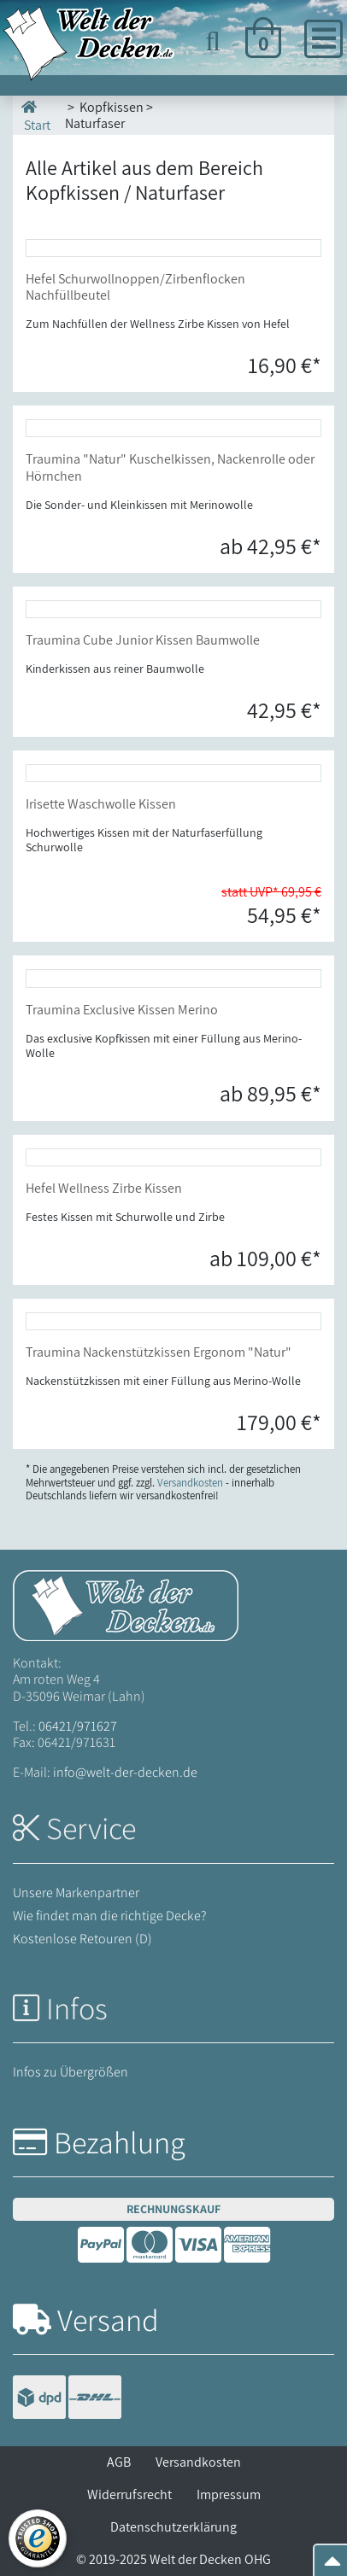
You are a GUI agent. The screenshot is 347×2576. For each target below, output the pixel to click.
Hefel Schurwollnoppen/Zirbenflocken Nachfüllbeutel (135, 287)
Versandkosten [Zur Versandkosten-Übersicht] (190, 1482)
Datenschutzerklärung (173, 2527)
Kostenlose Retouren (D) (82, 1939)
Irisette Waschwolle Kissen (101, 804)
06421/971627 (77, 1726)
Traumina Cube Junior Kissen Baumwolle (143, 640)
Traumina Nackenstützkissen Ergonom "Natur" (158, 1352)
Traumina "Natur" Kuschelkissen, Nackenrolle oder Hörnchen (170, 467)
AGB (119, 2462)
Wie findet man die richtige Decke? (110, 1916)
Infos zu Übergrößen (70, 2072)
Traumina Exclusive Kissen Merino (122, 1010)
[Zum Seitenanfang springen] (332, 2566)
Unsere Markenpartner (76, 1892)
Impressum (229, 2494)
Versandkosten (198, 2462)
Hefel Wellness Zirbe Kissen (104, 1188)
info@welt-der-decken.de (125, 1772)
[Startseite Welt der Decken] (125, 1605)
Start (35, 114)
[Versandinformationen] (67, 2399)
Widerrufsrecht (129, 2494)
